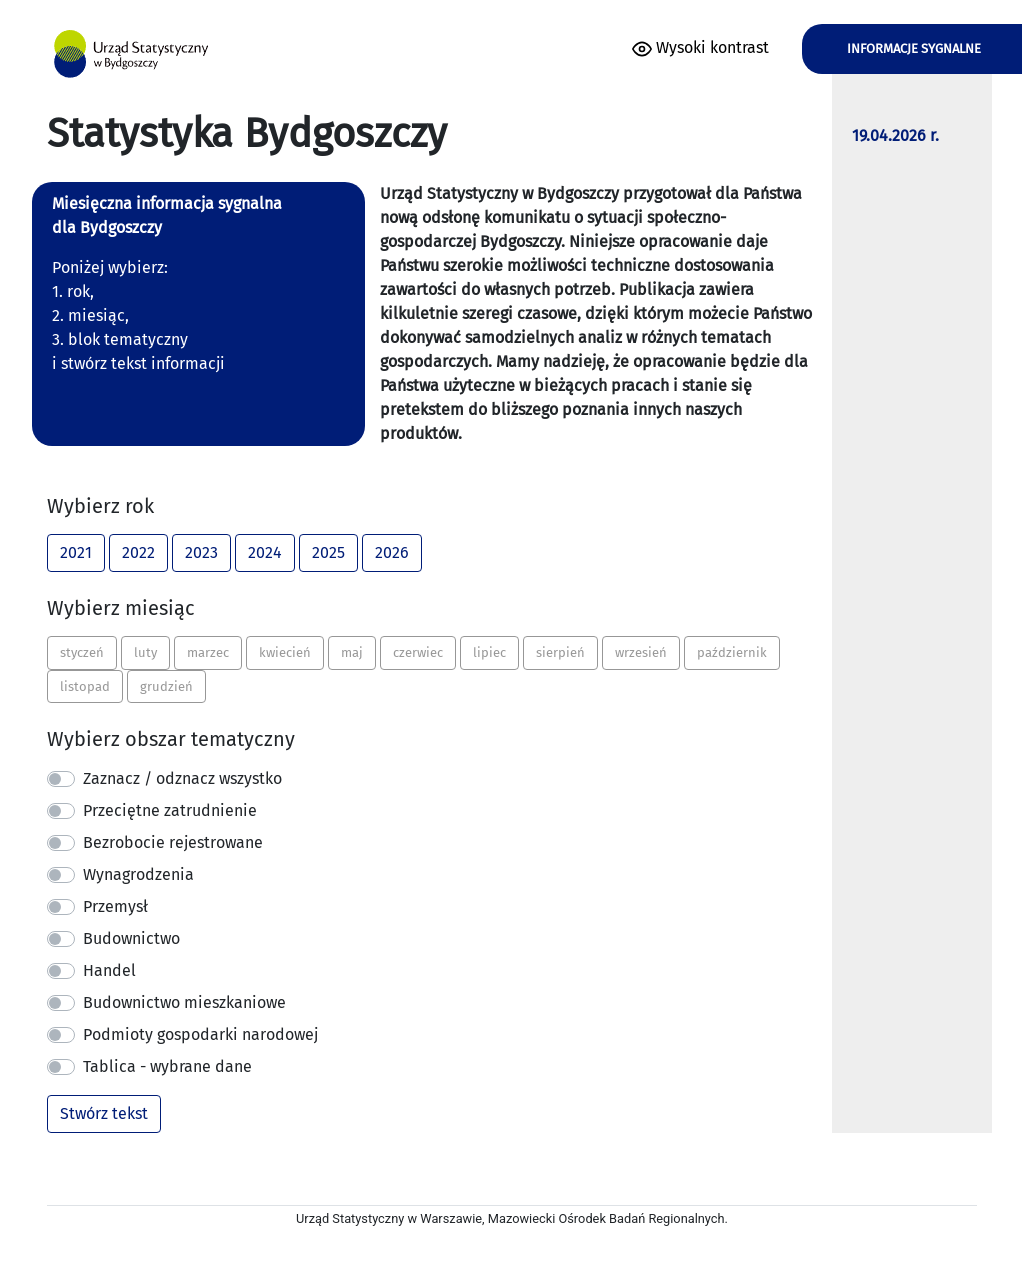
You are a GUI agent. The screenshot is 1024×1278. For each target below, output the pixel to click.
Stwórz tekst (104, 1113)
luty (145, 651)
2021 (76, 551)
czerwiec (418, 651)
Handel (109, 970)
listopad (85, 685)
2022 (138, 551)
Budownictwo (131, 938)
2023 (201, 551)
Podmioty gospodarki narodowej (200, 1034)
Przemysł (115, 906)
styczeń (82, 651)
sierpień (560, 651)
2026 (392, 551)
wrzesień (641, 651)
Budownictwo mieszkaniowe (184, 1002)
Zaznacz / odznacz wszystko (182, 778)
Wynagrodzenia (138, 874)
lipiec (489, 651)
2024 (265, 551)
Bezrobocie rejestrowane (173, 842)
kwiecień (285, 651)
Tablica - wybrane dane (167, 1066)
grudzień (166, 685)
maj (352, 651)
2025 (328, 551)
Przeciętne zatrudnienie (170, 810)
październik (732, 651)
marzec (208, 651)
